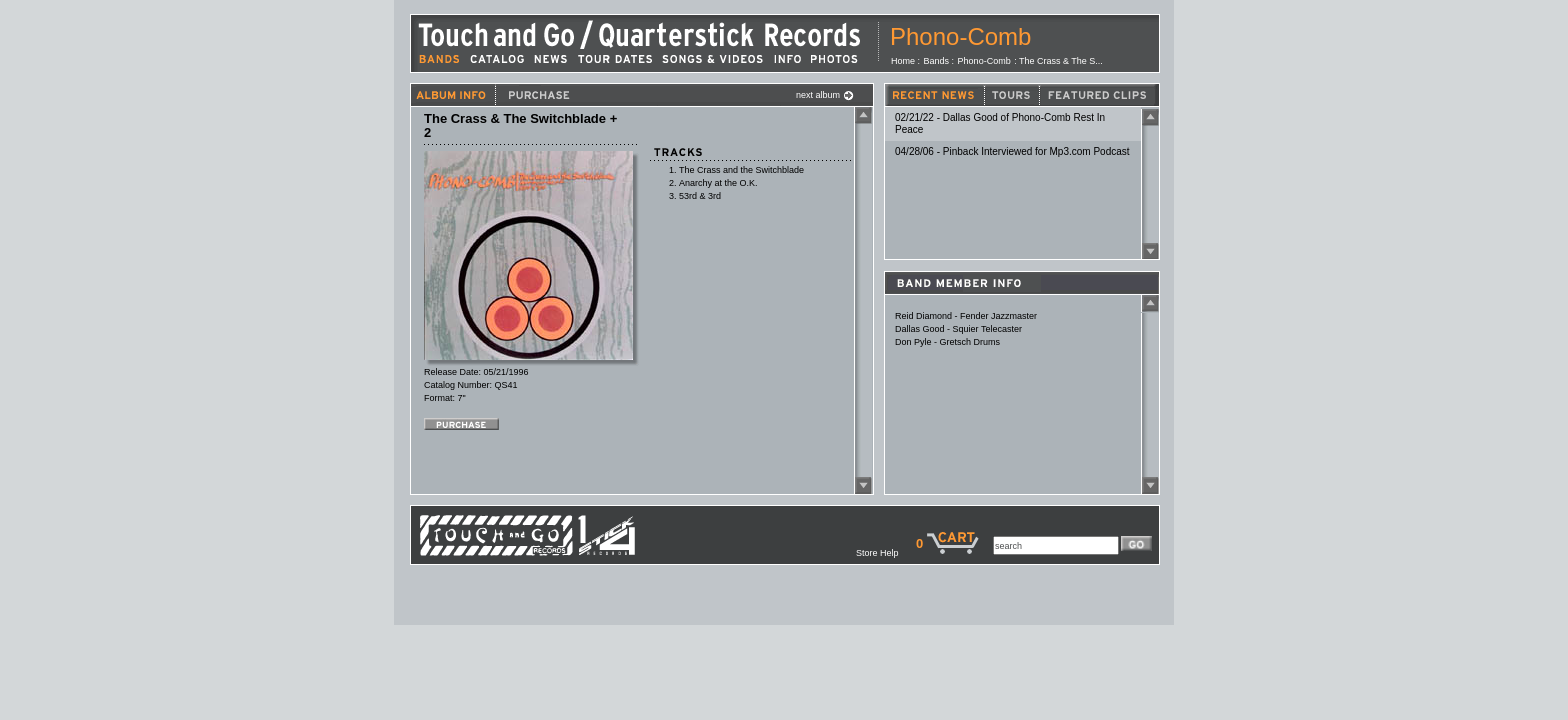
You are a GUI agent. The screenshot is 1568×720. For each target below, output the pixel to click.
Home (903, 61)
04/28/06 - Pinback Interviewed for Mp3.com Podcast (1012, 151)
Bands (937, 61)
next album (825, 95)
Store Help (886, 553)
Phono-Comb (960, 36)
